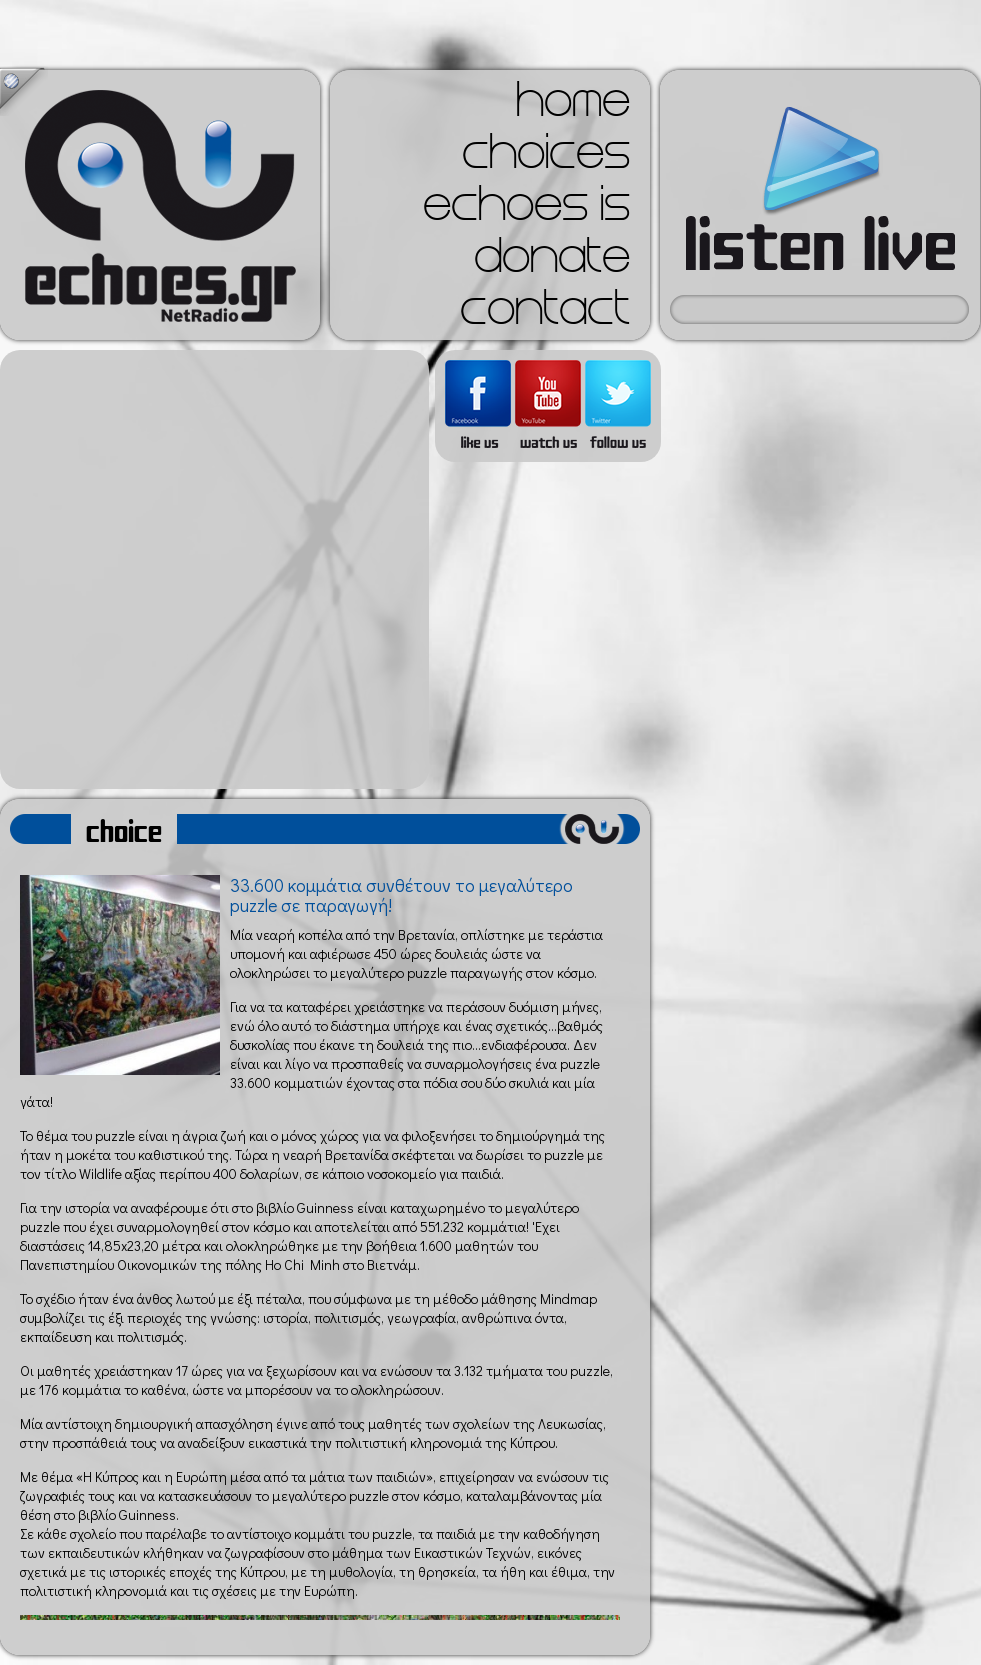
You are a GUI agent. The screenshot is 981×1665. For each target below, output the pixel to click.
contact (545, 314)
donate (552, 262)
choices (546, 158)
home (573, 106)
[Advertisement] (209, 569)
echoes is (526, 210)
